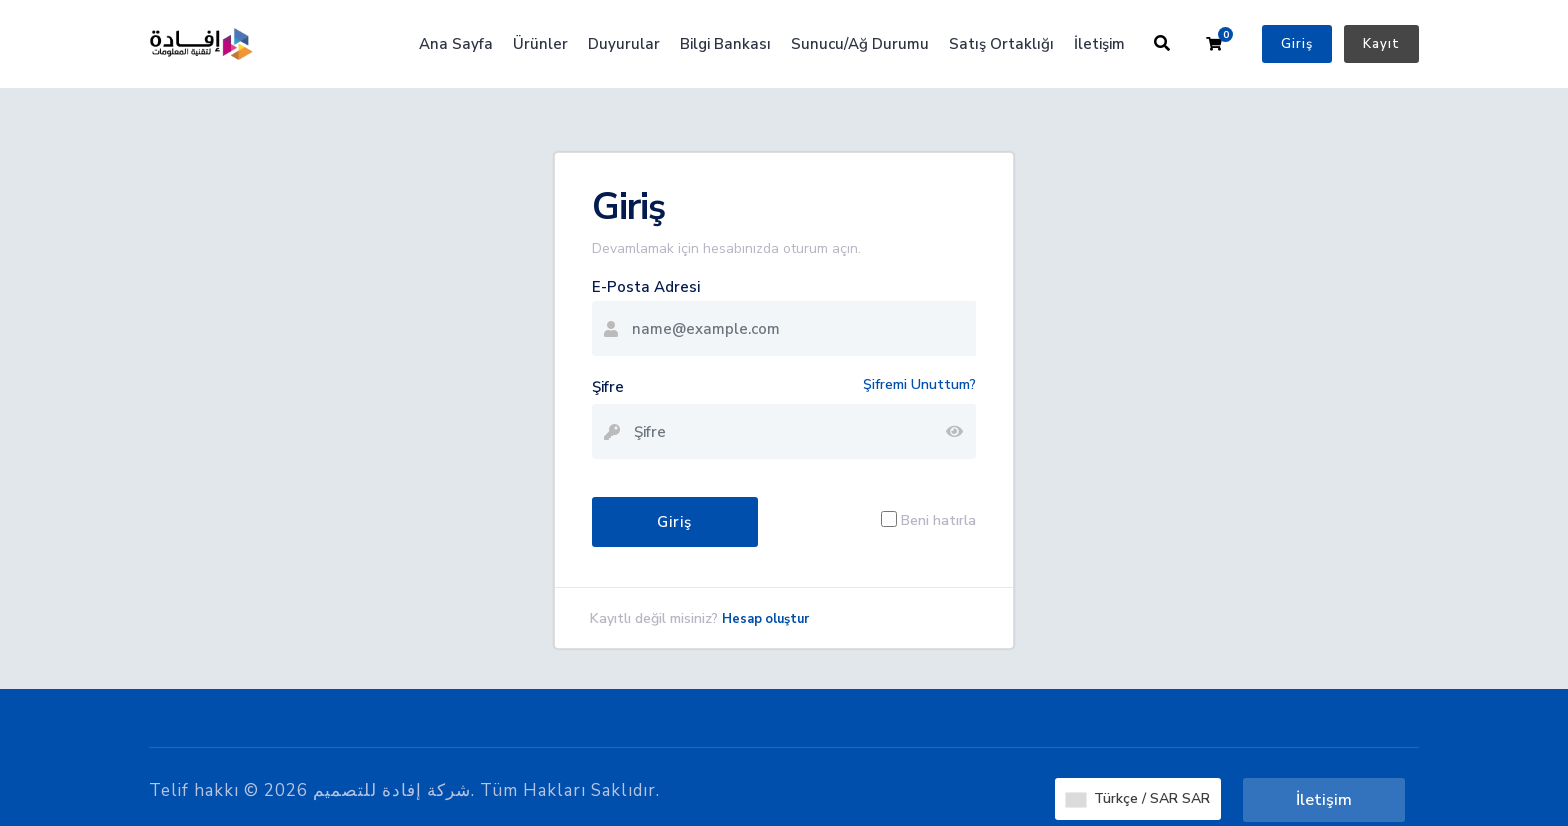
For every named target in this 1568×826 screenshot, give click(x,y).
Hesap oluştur (765, 619)
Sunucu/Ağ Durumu (860, 44)
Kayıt (1381, 44)
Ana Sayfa (456, 44)
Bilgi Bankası (725, 44)
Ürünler (540, 44)
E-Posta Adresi (646, 287)
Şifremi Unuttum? (919, 384)
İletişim (1099, 44)
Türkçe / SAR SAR (1138, 798)
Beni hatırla (938, 519)
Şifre (608, 387)
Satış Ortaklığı (1001, 44)
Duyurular (624, 44)
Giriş (1297, 44)
